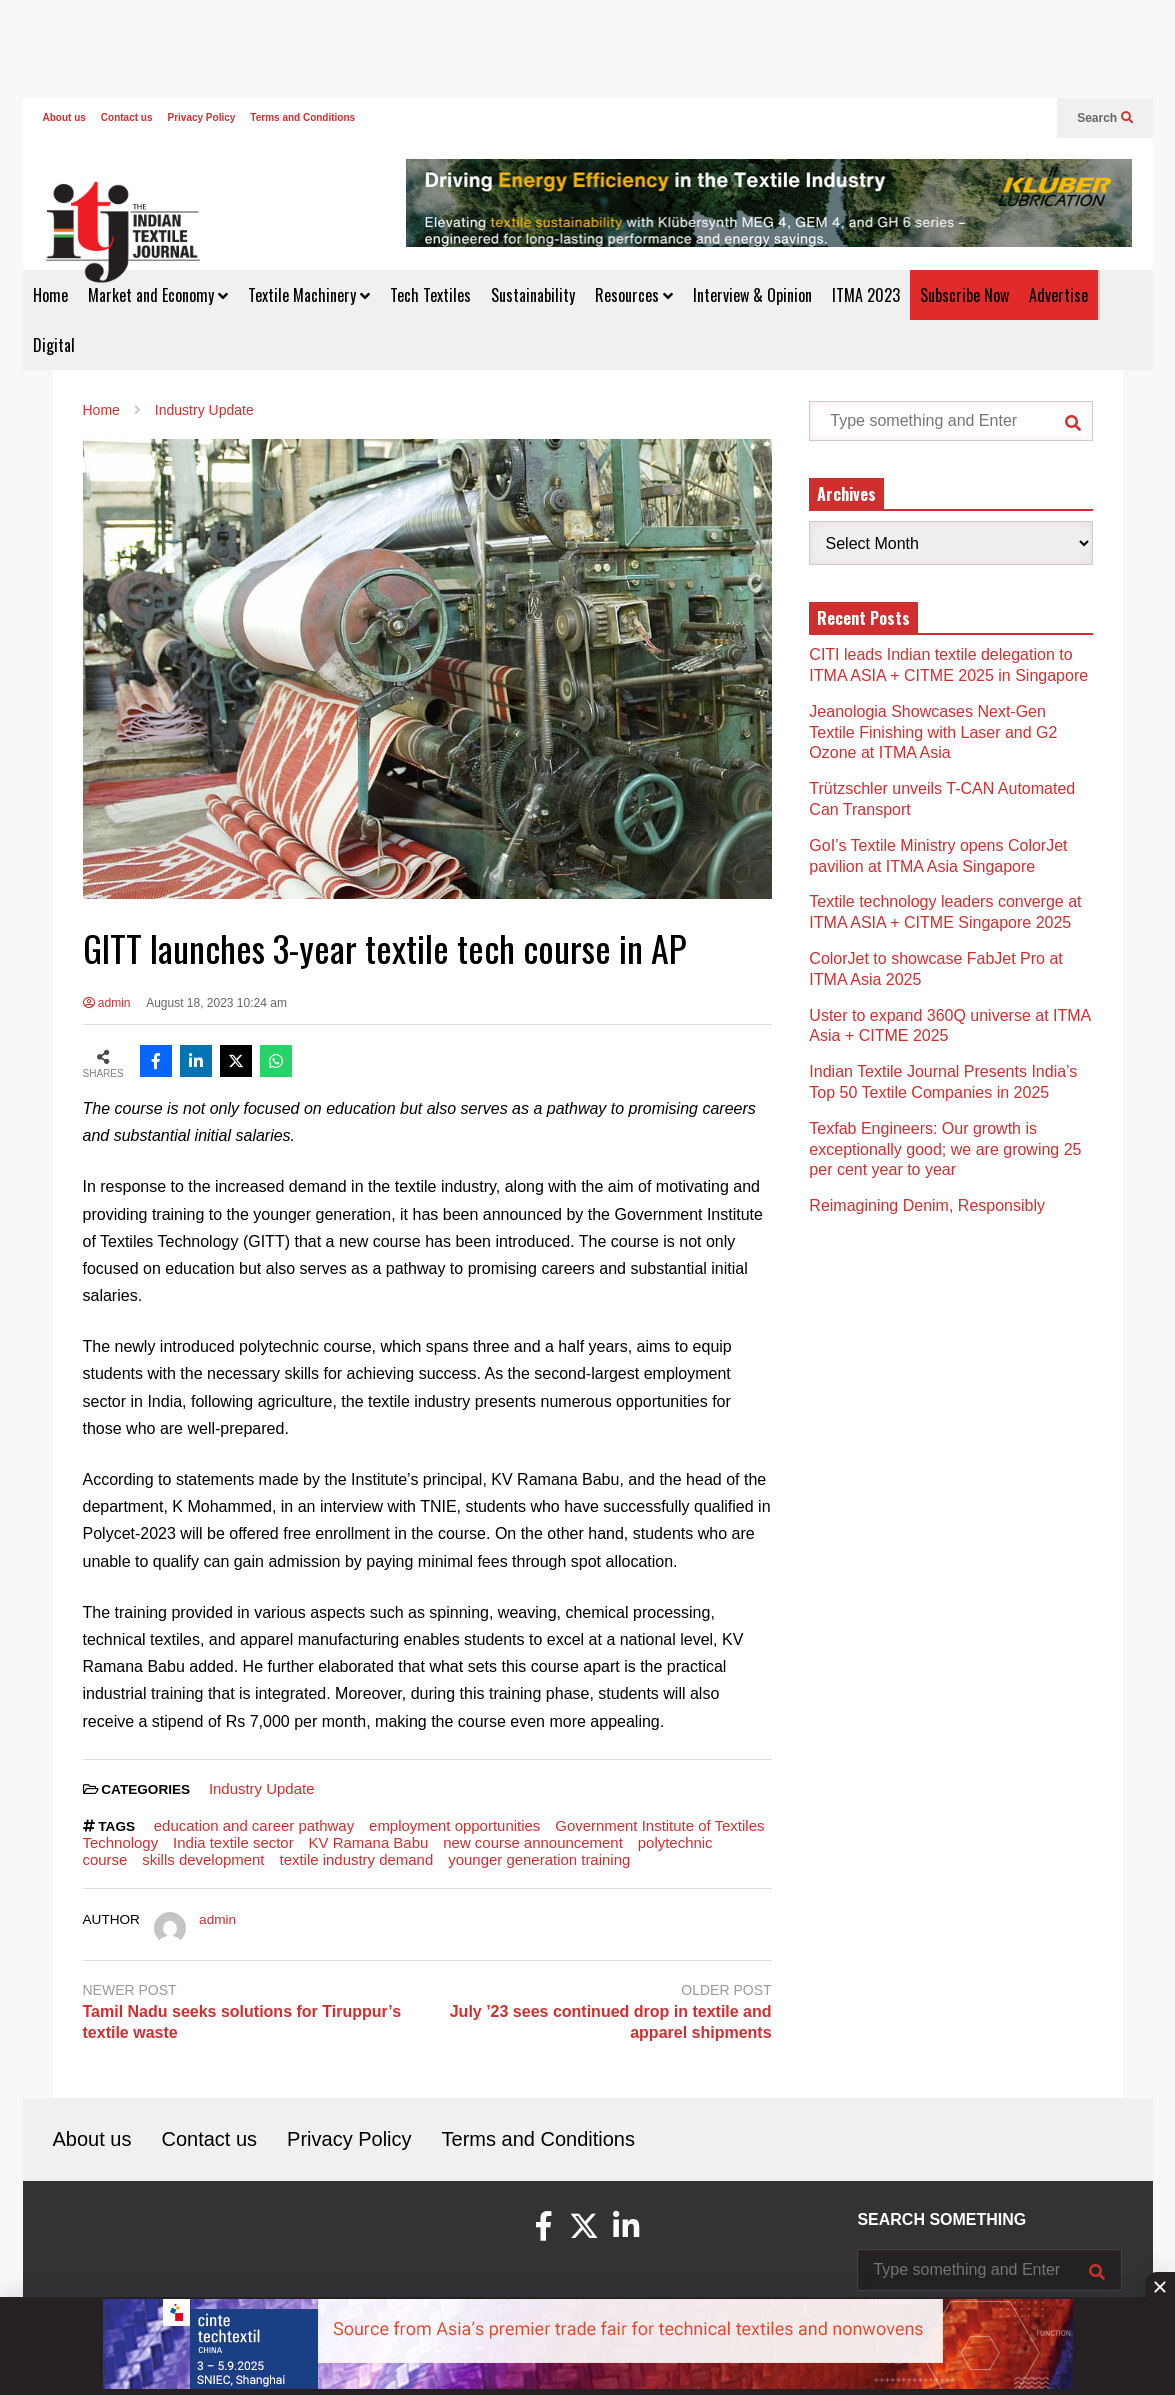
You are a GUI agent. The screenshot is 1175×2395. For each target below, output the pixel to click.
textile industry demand (356, 1859)
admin (107, 1003)
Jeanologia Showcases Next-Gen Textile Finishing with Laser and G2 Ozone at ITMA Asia (933, 732)
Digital (54, 345)
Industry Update (262, 1788)
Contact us (127, 117)
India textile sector (233, 1842)
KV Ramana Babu (369, 1842)
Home (50, 295)
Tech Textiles (430, 295)
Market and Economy (158, 295)
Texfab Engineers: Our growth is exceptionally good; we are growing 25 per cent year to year (945, 1149)
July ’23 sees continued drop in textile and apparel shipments (611, 2022)
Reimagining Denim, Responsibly (927, 1205)
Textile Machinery (309, 295)
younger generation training (539, 1859)
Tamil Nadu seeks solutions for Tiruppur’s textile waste (242, 2022)
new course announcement (533, 1842)
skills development (203, 1859)
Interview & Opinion (752, 295)
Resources (634, 295)
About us (64, 117)
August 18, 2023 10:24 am (216, 1003)
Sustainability (533, 295)
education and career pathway (254, 1825)
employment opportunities (454, 1825)
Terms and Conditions (302, 117)
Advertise (1058, 295)
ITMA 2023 (866, 295)
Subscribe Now (964, 295)
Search (1104, 118)
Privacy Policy (202, 117)
